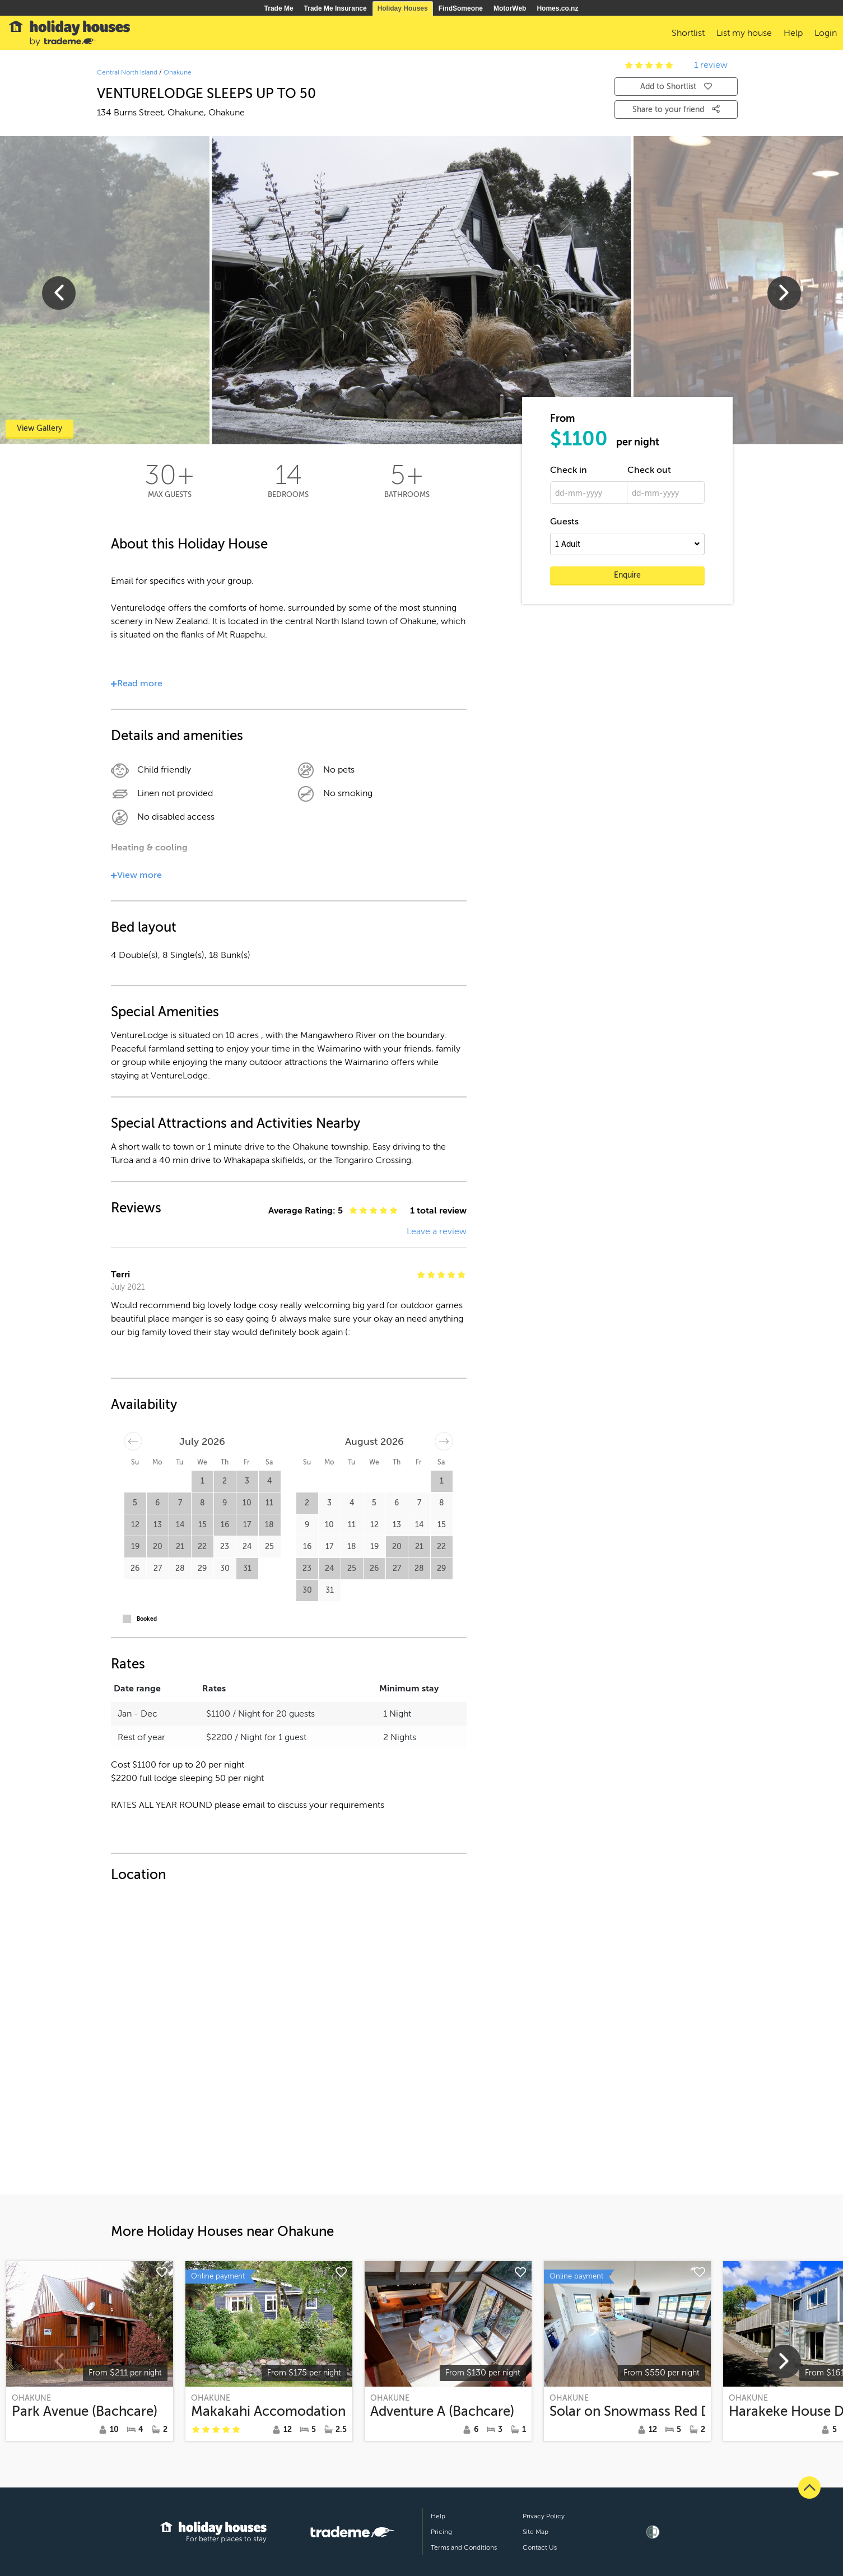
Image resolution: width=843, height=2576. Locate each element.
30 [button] (225, 1568)
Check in (568, 470)
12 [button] (135, 1525)
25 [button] (269, 1546)
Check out (649, 470)
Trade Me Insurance (335, 8)
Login (825, 33)
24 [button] (247, 1546)
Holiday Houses (403, 8)
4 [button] (269, 1481)
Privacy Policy (544, 2516)
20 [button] (157, 1546)
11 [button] (269, 1503)
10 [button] (247, 1503)
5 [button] (135, 1503)
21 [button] (180, 1546)
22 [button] (202, 1546)
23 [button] (224, 1546)
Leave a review (437, 1231)
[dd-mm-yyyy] (589, 492)
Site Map (535, 2532)
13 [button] (157, 1525)
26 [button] (135, 1568)
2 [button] (224, 1481)
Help (438, 2516)
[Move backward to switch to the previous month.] (133, 1441)
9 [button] (224, 1503)
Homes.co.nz (557, 8)
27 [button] (157, 1568)
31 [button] (247, 1568)
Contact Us (540, 2547)
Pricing (441, 2532)
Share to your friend (676, 109)
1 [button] (202, 1481)
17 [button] (247, 1525)
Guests (564, 522)
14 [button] (180, 1525)
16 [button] (225, 1525)
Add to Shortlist (676, 86)
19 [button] (135, 1546)
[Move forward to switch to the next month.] (444, 1441)
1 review (711, 65)
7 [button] (180, 1503)
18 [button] (269, 1525)
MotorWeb (509, 8)
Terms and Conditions (464, 2547)
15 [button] (202, 1525)
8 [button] (202, 1503)
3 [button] (247, 1481)
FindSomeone (461, 8)
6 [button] (157, 1503)
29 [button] (202, 1568)
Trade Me (279, 8)
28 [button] (180, 1568)
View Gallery (39, 428)
